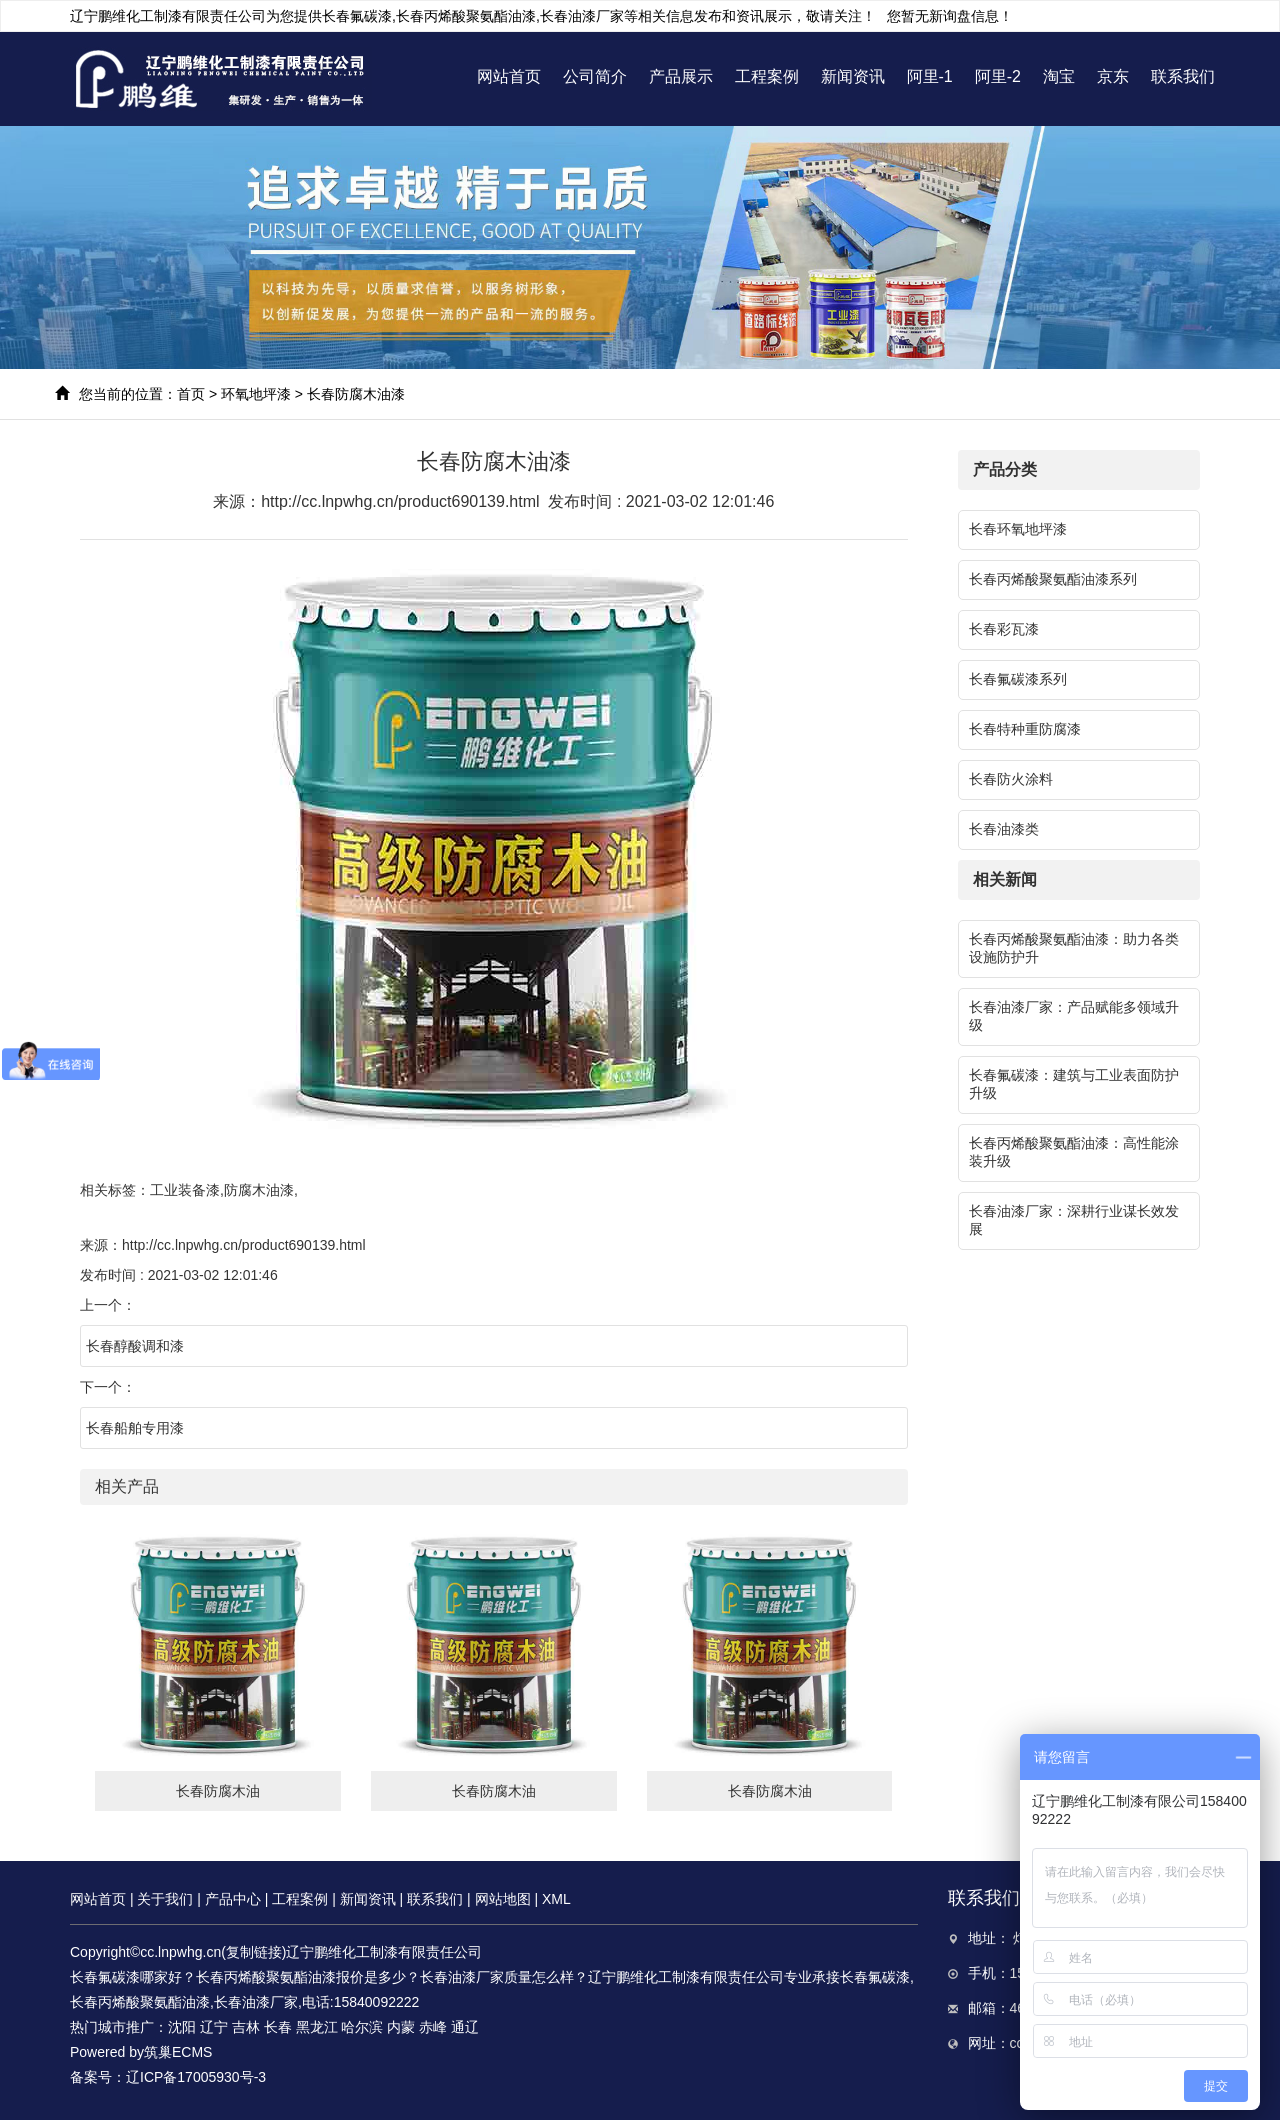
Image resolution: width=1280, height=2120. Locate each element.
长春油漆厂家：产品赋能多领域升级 (1074, 1016)
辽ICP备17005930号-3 (196, 2077)
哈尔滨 (362, 2027)
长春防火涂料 (1011, 779)
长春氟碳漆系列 (1018, 679)
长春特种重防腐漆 (1025, 729)
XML (556, 1899)
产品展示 (681, 76)
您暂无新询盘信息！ (950, 16)
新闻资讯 (853, 76)
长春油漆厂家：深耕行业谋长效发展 (1074, 1220)
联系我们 (1183, 76)
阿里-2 (998, 76)
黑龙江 (317, 2027)
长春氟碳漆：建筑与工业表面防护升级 (1074, 1084)
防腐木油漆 (259, 1190)
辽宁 (214, 2027)
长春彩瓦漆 (1004, 629)
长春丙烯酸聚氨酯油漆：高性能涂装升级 (1074, 1152)
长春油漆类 (1004, 829)
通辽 (465, 2027)
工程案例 (767, 76)
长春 (278, 2027)
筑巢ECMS (178, 2052)
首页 (191, 394)
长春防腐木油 (218, 1791)
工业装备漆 (185, 1190)
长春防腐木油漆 (356, 394)
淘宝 (1059, 76)
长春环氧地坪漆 (1018, 529)
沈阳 (182, 2027)
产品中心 (233, 1899)
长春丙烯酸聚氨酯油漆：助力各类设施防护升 (1074, 948)
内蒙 (401, 2027)
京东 (1113, 76)
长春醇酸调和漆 (135, 1346)
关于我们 (165, 1899)
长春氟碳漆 (357, 16)
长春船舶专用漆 (135, 1428)
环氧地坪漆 (256, 394)
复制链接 (254, 1952)
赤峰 (433, 2027)
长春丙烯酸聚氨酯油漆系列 (1053, 579)
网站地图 (503, 1899)
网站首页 (509, 76)
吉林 (246, 2027)
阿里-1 (930, 76)
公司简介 (595, 76)
